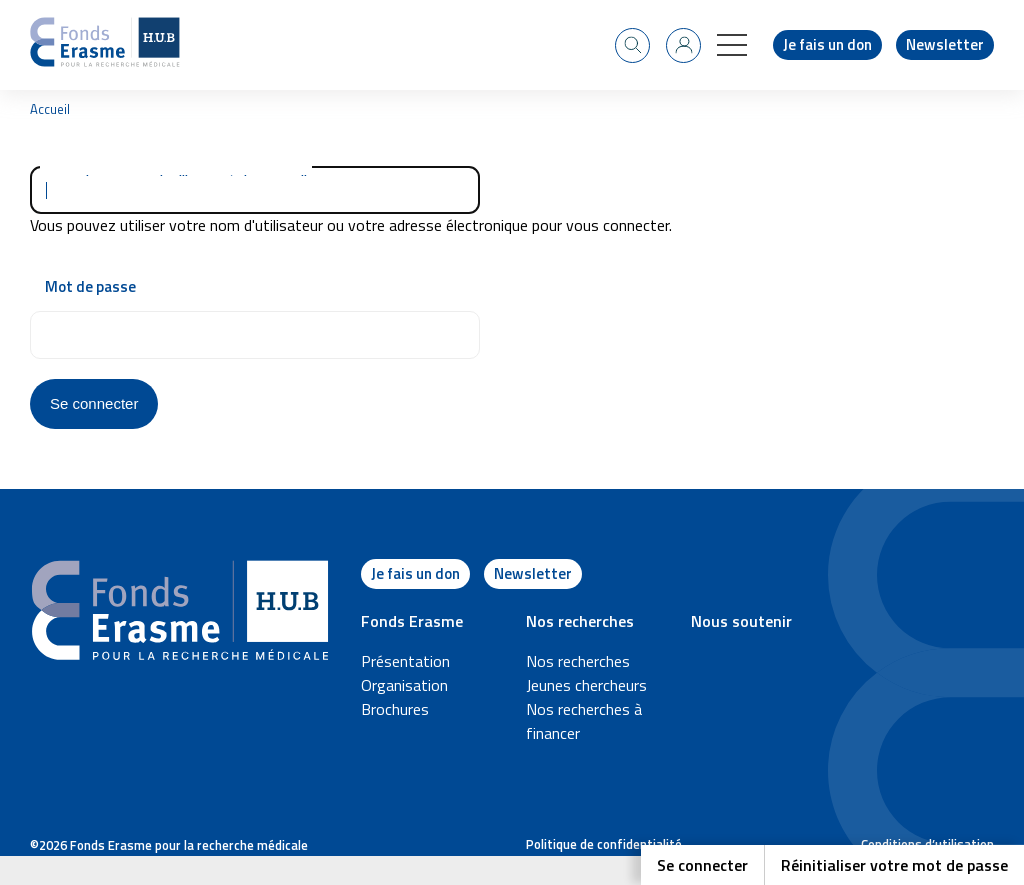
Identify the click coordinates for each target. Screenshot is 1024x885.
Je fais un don (827, 44)
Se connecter (702, 865)
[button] (732, 45)
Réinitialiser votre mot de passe (894, 865)
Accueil (50, 109)
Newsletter (945, 44)
